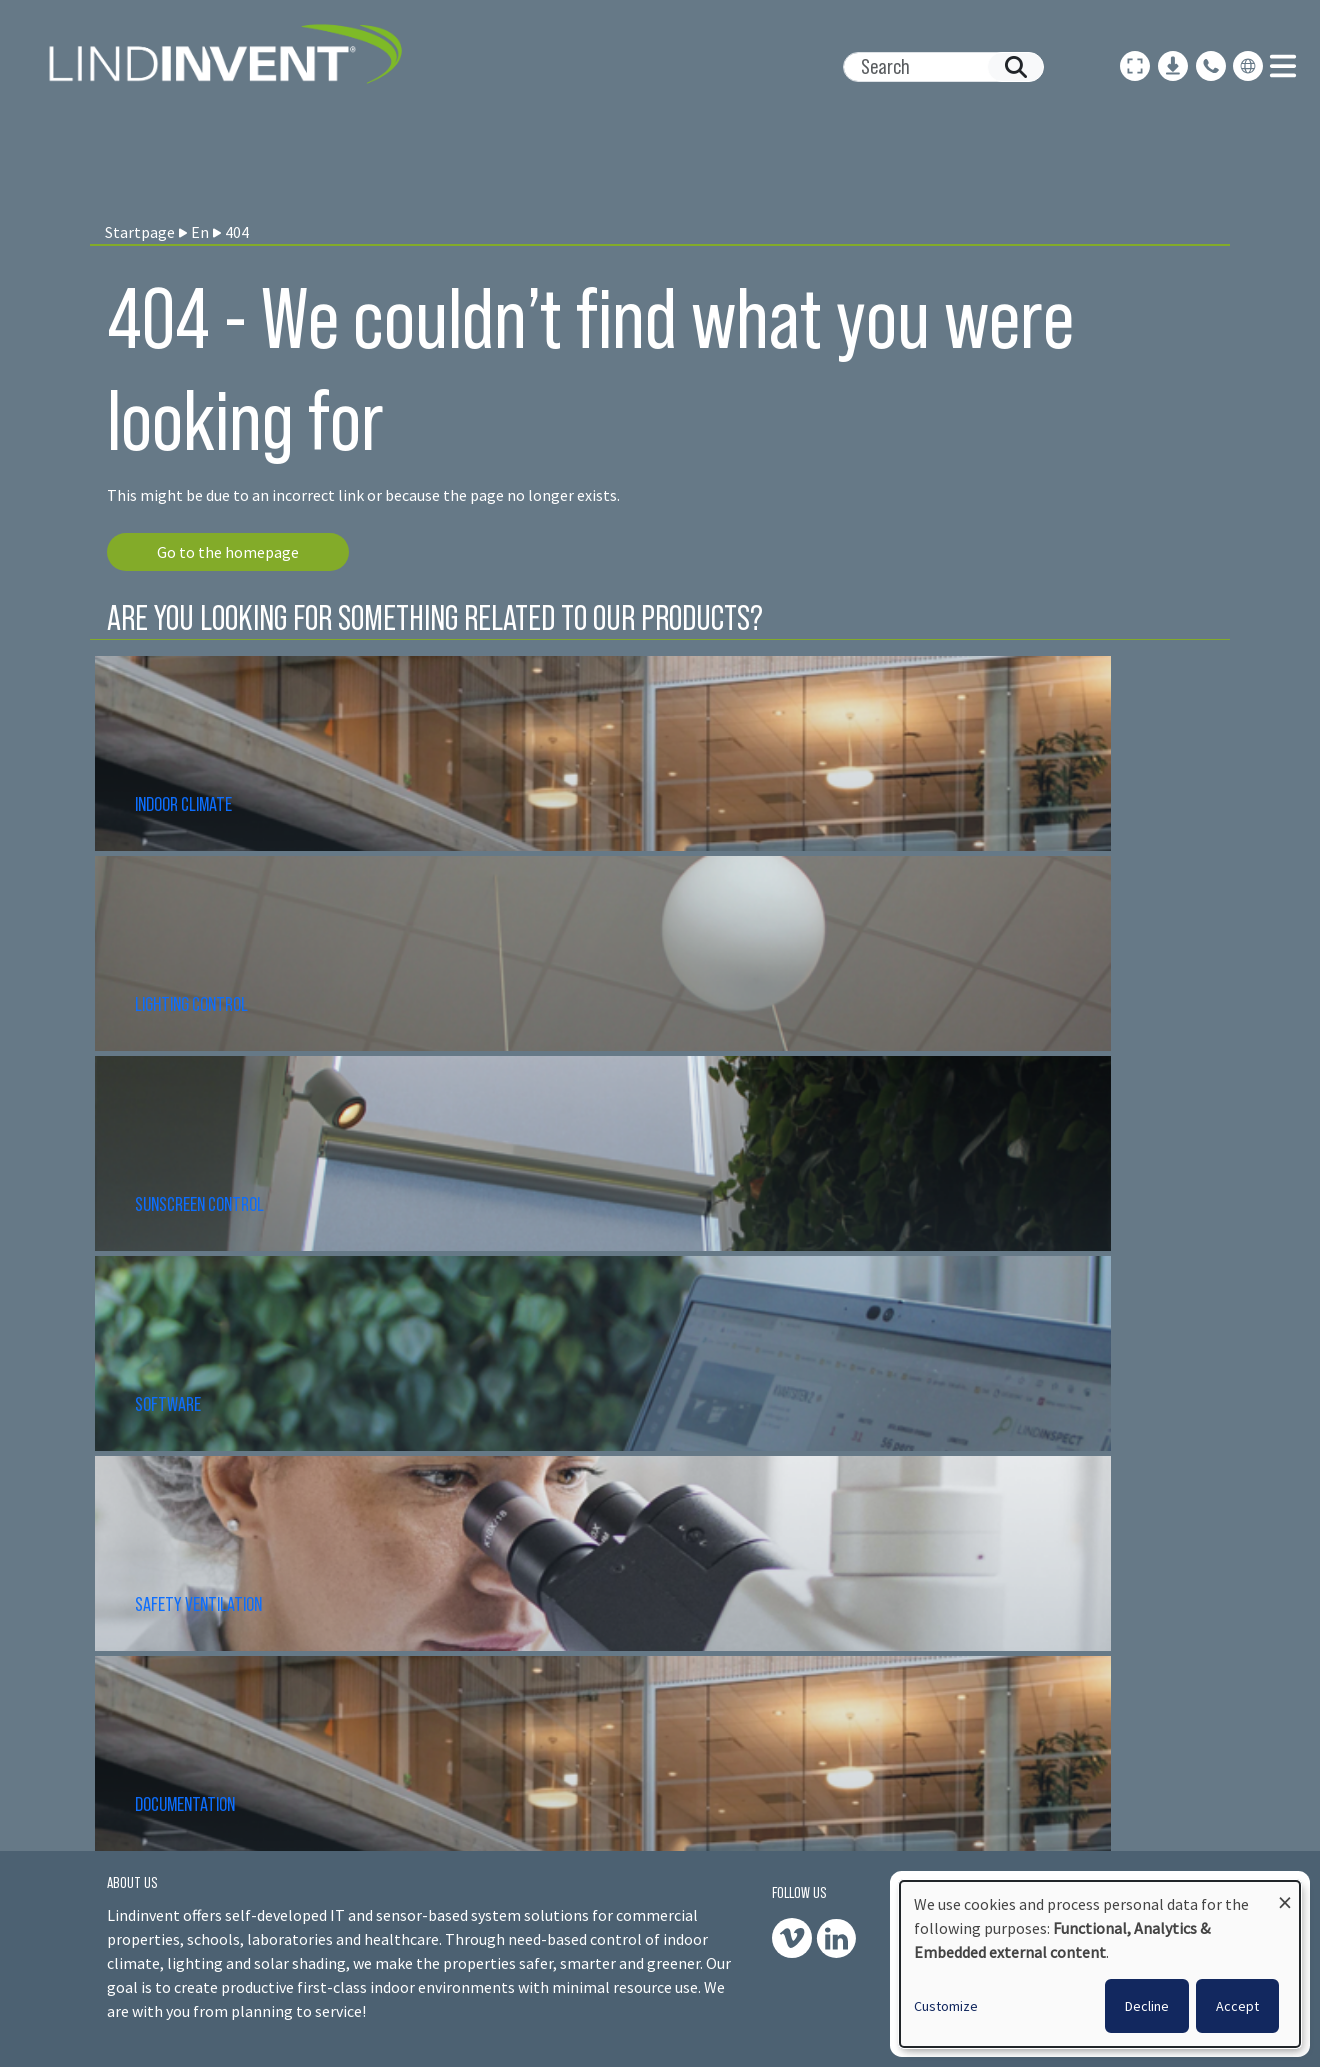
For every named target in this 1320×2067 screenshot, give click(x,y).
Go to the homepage (228, 552)
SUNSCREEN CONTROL (199, 1204)
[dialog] (1100, 1964)
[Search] (935, 67)
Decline (1147, 2006)
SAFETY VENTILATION (198, 1604)
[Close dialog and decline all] (1285, 1893)
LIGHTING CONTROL (191, 1004)
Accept (1237, 2006)
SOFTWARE (168, 1404)
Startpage (140, 232)
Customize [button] (946, 2006)
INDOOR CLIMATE (185, 804)
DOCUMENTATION (185, 1804)
